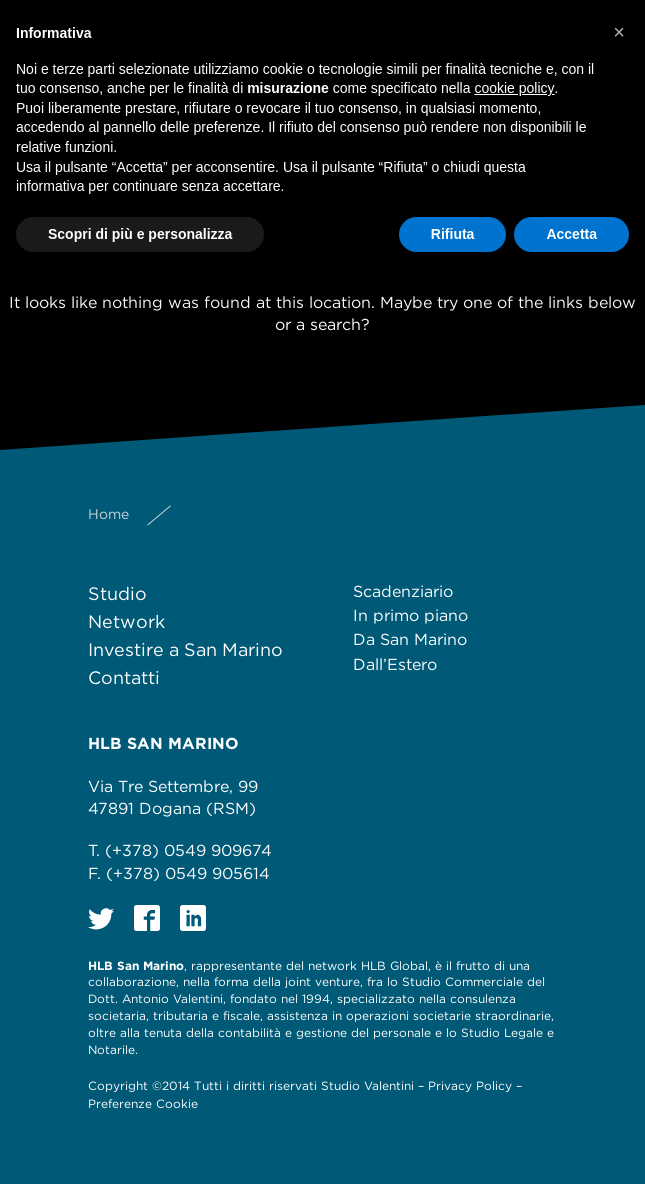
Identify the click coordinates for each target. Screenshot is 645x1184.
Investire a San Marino (185, 649)
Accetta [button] (571, 234)
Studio (117, 593)
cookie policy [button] (514, 88)
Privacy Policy (470, 1085)
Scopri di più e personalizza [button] (140, 234)
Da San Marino (410, 639)
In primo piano (410, 615)
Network (126, 621)
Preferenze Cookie (143, 1103)
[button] (619, 32)
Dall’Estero (395, 664)
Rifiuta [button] (453, 234)
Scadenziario (403, 591)
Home (108, 514)
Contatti (124, 677)
